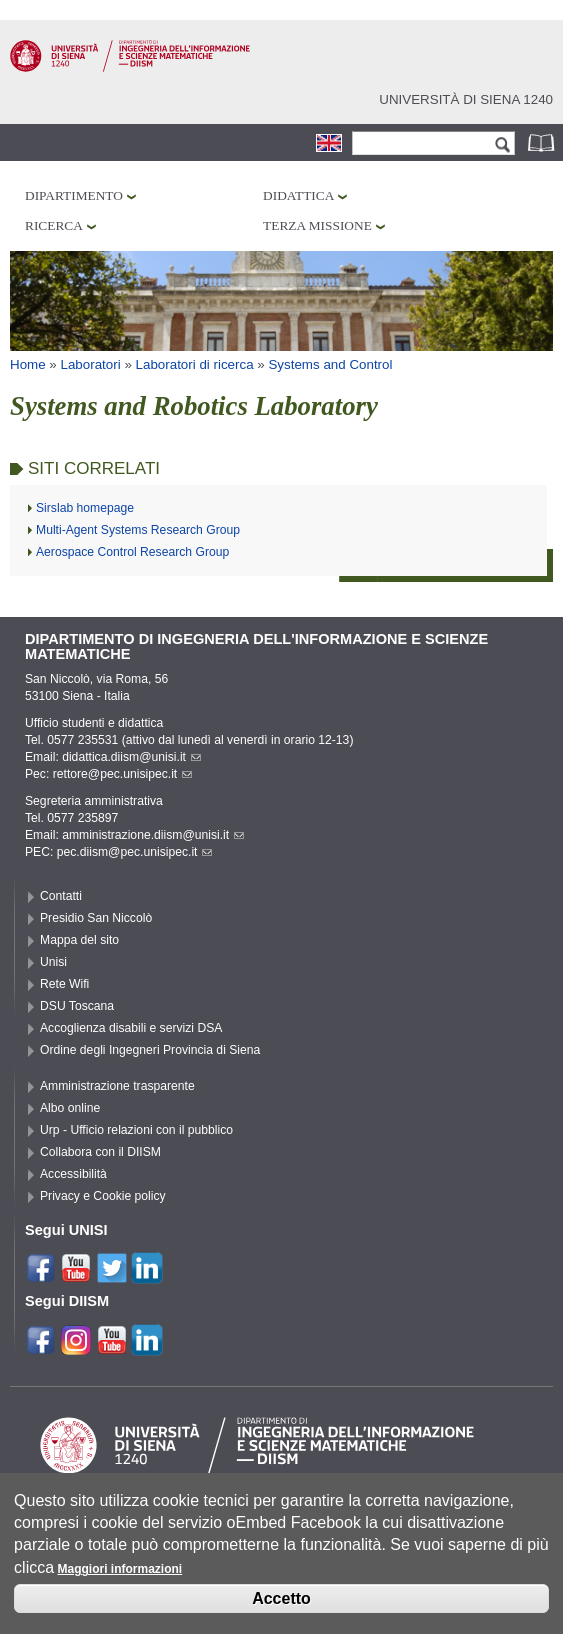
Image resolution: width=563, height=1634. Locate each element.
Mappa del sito (79, 940)
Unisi (53, 962)
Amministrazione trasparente (117, 1086)
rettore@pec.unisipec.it (123, 774)
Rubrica (543, 142)
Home (28, 364)
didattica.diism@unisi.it (131, 757)
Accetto (281, 1601)
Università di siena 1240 (466, 99)
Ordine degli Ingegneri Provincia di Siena (150, 1050)
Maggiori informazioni (119, 1573)
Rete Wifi (64, 984)
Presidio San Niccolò (96, 918)
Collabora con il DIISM (100, 1152)
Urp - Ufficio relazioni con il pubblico (136, 1130)
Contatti (61, 896)
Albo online (70, 1108)
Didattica (298, 195)
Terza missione (317, 225)
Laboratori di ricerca (195, 364)
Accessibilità (73, 1174)
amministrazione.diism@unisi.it (153, 835)
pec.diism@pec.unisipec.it (135, 852)
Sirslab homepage (85, 508)
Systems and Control (330, 364)
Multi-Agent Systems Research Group (138, 530)
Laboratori (91, 364)
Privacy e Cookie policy (103, 1196)
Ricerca (54, 225)
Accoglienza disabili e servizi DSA (131, 1028)
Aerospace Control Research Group (132, 552)
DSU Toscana (77, 1006)
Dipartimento (74, 195)
